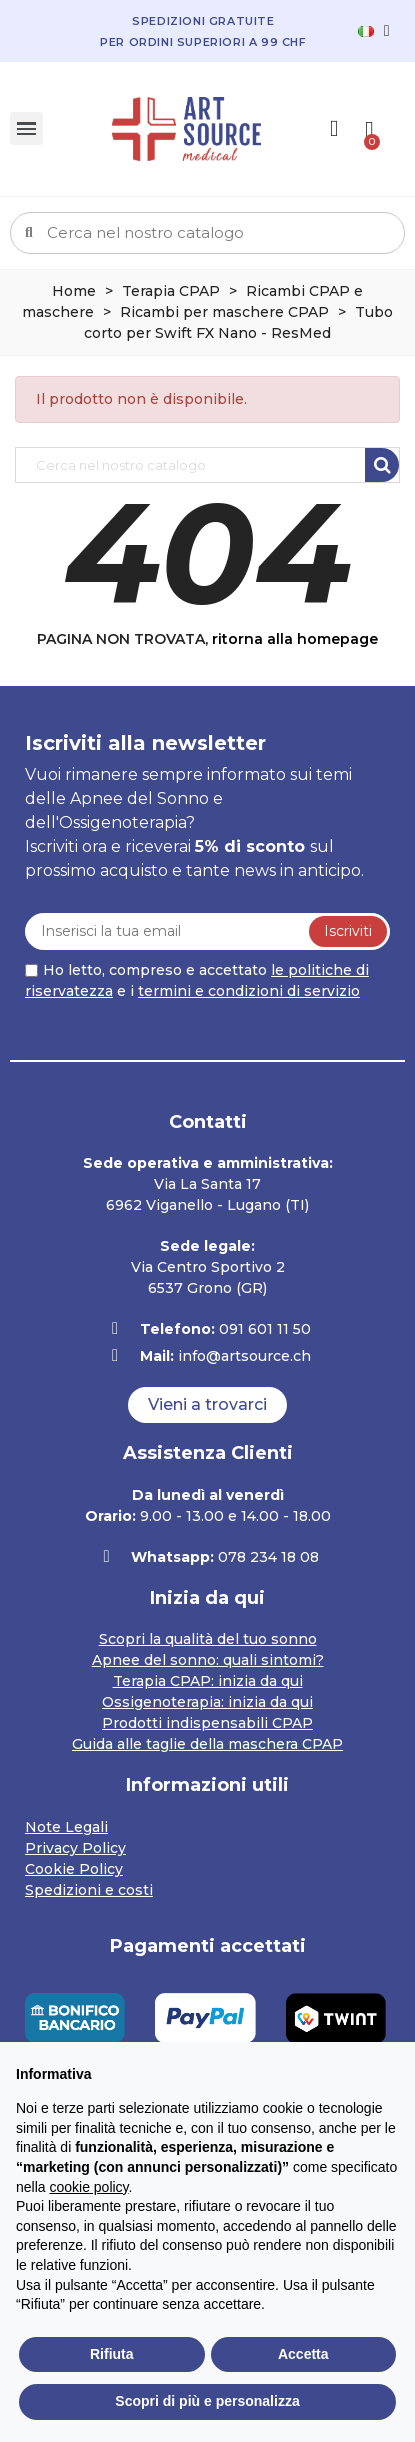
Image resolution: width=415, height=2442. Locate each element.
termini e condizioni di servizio (249, 991)
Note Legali (66, 1827)
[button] (207, 1405)
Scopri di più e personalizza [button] (207, 2401)
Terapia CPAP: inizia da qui (208, 1681)
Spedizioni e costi (89, 1890)
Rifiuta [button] (112, 2354)
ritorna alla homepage (295, 639)
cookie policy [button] (88, 2187)
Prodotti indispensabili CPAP (207, 1723)
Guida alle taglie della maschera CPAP (207, 1744)
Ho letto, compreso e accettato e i (197, 980)
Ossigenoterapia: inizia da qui (207, 1702)
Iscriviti (348, 931)
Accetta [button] (303, 2354)
